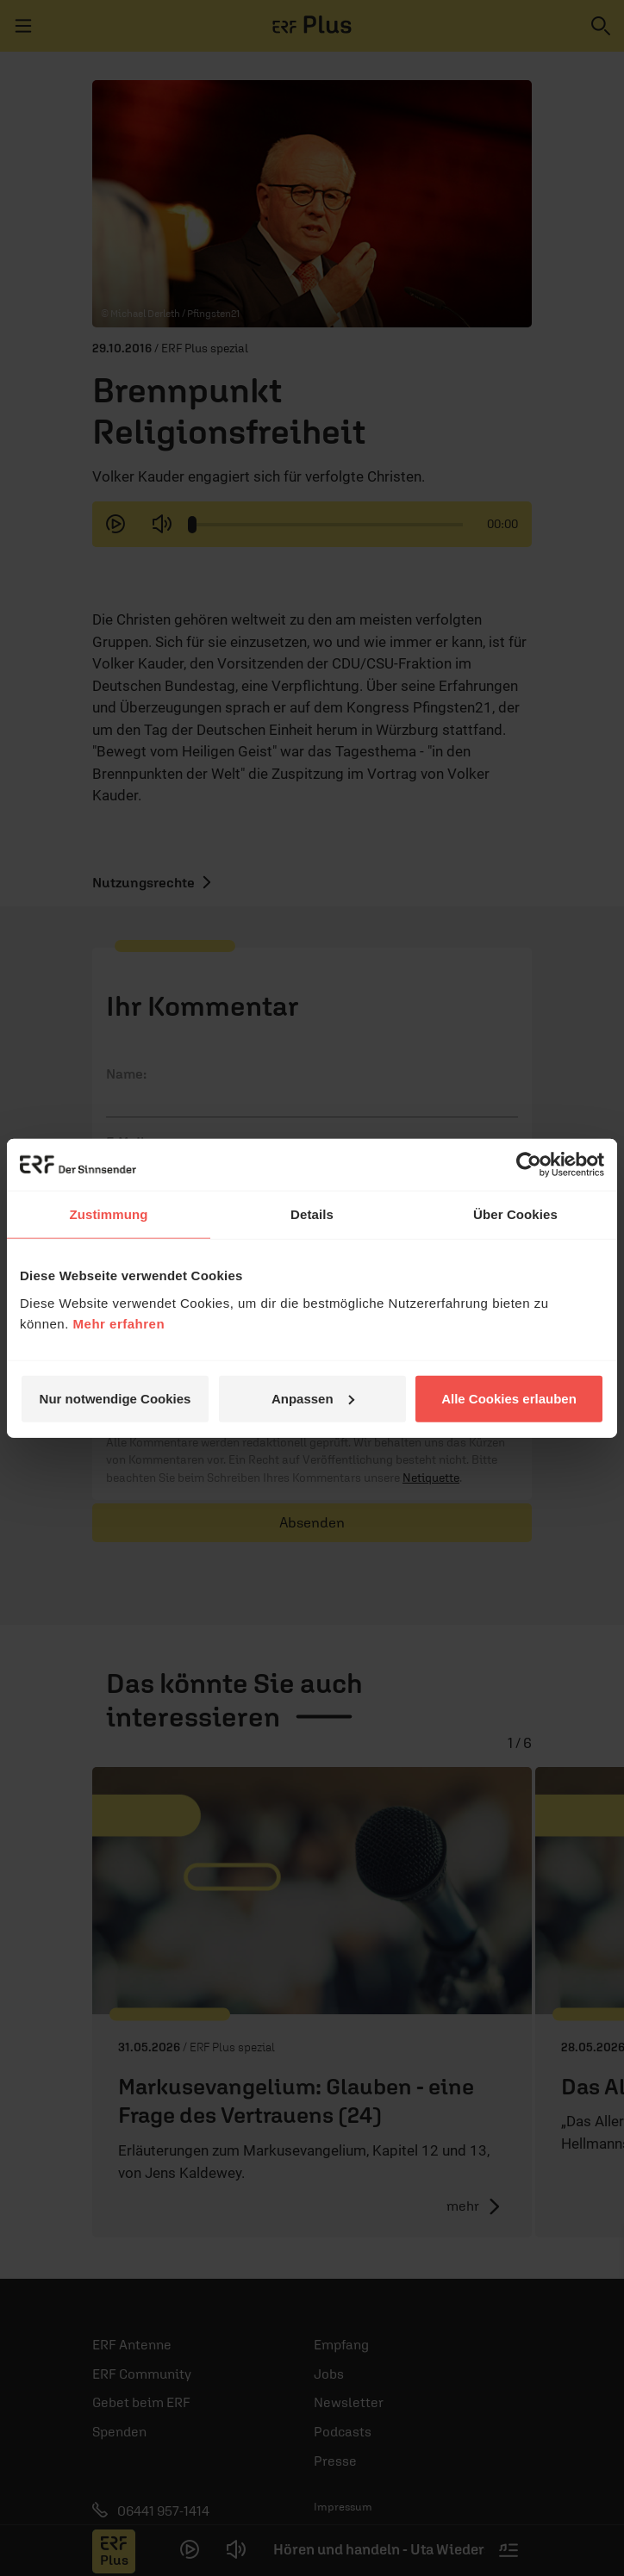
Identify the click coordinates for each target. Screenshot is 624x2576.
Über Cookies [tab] (515, 1214)
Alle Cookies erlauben (509, 1398)
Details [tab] (312, 1214)
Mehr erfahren (119, 1323)
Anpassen (312, 1398)
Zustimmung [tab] (109, 1214)
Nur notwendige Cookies (115, 1398)
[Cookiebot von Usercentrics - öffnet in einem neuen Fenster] (528, 1165)
